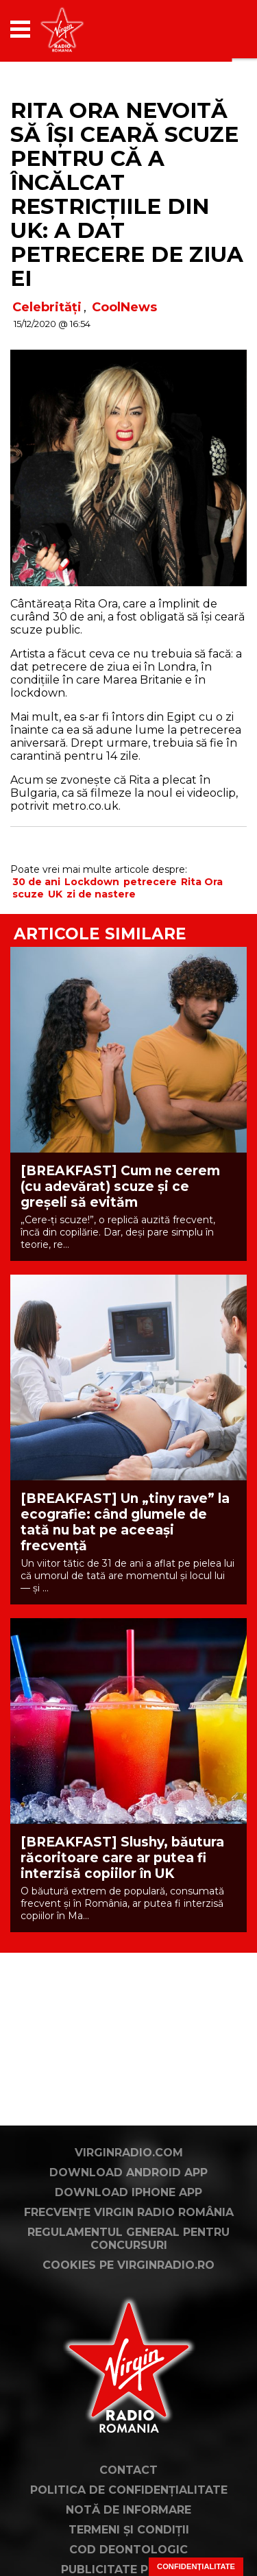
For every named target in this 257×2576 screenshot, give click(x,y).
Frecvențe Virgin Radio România (129, 2212)
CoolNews (124, 307)
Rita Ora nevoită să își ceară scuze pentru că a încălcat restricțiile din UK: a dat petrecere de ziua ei (126, 194)
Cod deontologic (128, 2549)
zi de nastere (101, 894)
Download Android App (128, 2172)
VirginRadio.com (129, 2152)
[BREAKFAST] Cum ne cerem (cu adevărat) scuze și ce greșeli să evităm (120, 1186)
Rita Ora (202, 882)
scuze (28, 894)
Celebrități (47, 307)
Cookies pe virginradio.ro (128, 2265)
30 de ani (36, 882)
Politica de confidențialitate (129, 2489)
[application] (212, 29)
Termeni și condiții (129, 2529)
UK (55, 894)
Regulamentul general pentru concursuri (128, 2239)
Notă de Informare (128, 2509)
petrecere (150, 882)
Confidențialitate (196, 2566)
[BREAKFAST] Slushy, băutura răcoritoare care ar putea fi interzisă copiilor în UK (122, 1857)
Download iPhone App (128, 2192)
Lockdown (91, 882)
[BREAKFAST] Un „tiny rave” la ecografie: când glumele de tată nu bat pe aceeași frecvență (125, 1522)
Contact (128, 2470)
